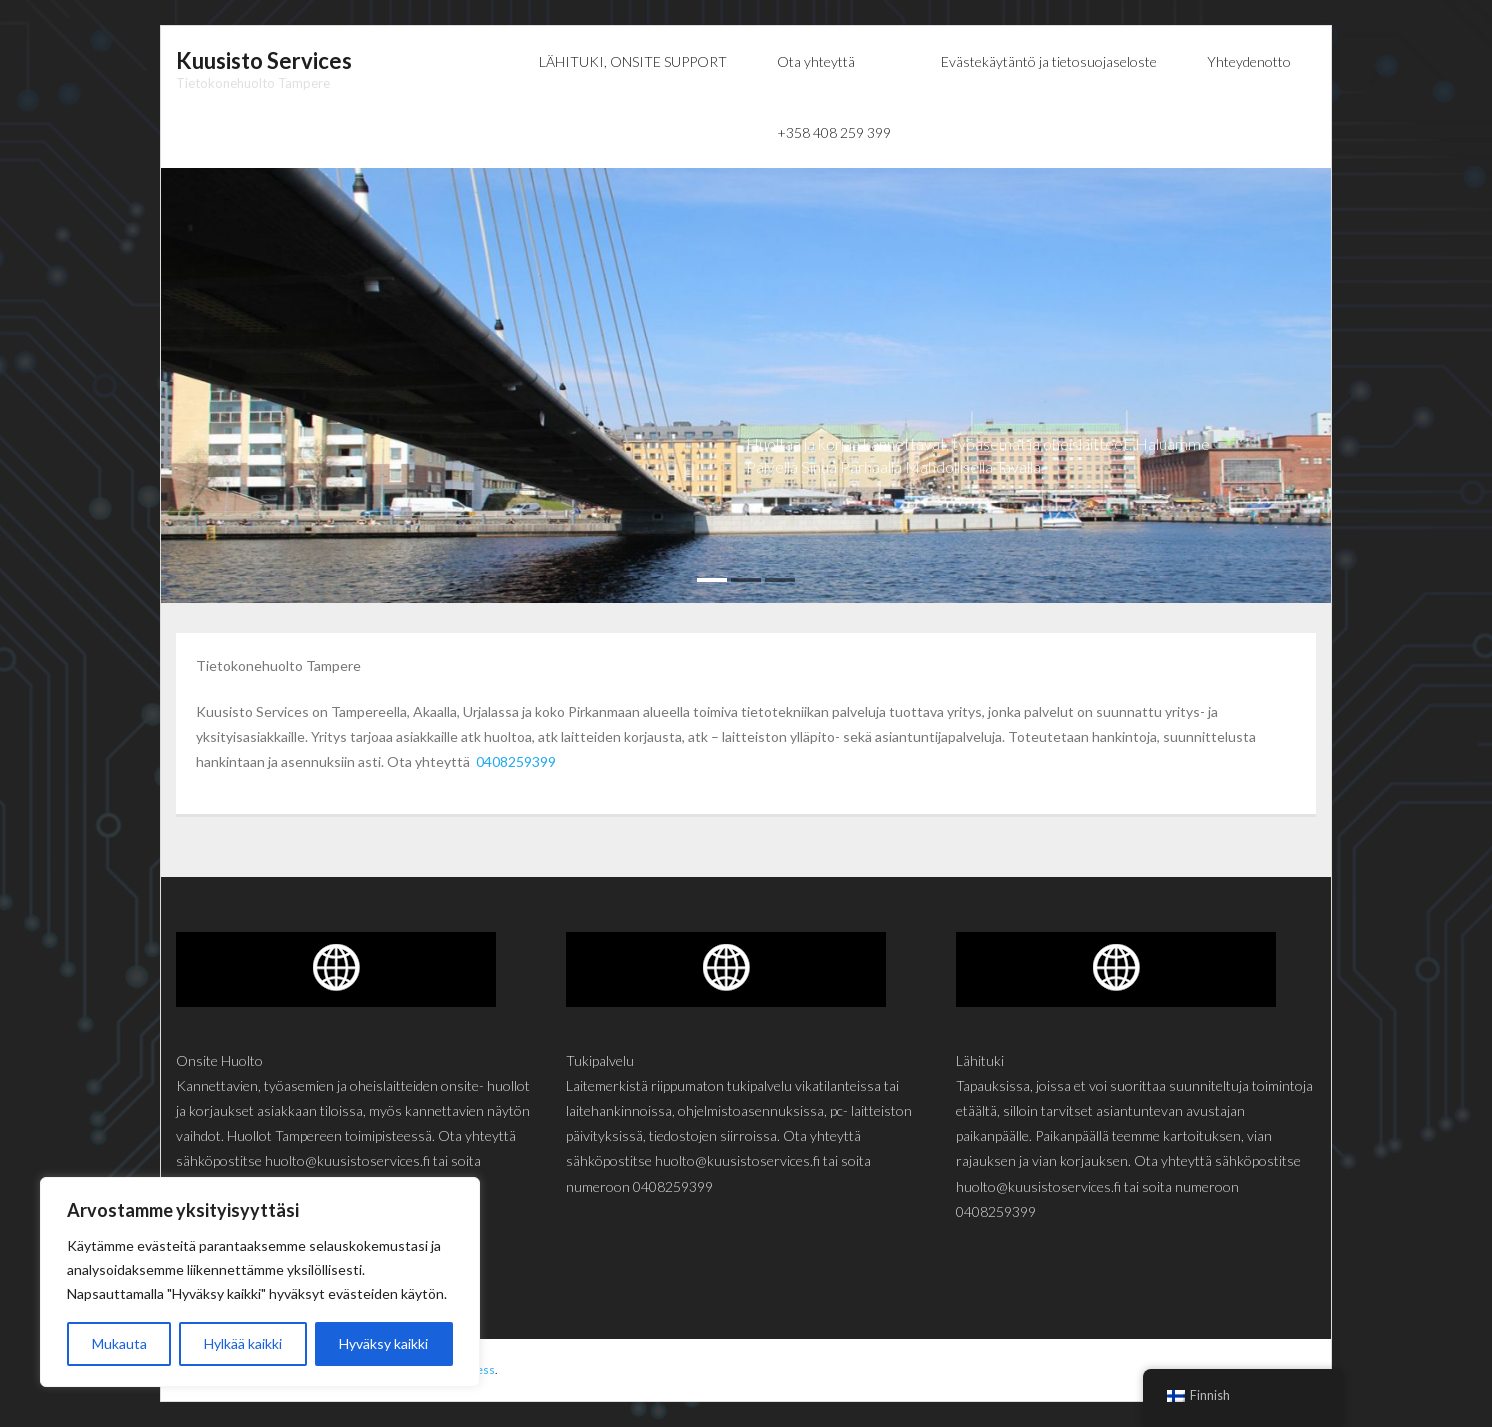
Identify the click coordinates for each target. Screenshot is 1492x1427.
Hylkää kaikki (243, 1343)
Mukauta (119, 1343)
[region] (260, 1282)
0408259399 (516, 761)
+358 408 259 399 (834, 132)
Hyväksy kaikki (383, 1343)
